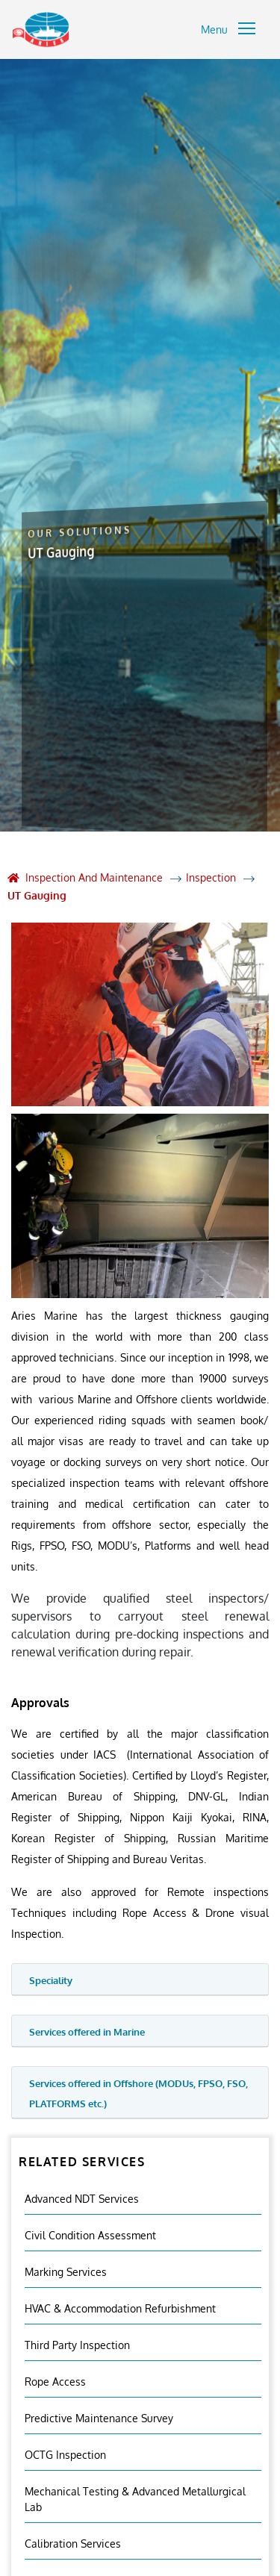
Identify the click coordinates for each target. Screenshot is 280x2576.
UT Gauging (36, 895)
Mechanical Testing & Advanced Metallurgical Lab (135, 2499)
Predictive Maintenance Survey (99, 2418)
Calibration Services (73, 2543)
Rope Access (55, 2381)
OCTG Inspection (65, 2454)
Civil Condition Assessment (90, 2235)
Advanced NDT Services (82, 2198)
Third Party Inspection (77, 2345)
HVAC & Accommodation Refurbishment (120, 2308)
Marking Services (66, 2271)
